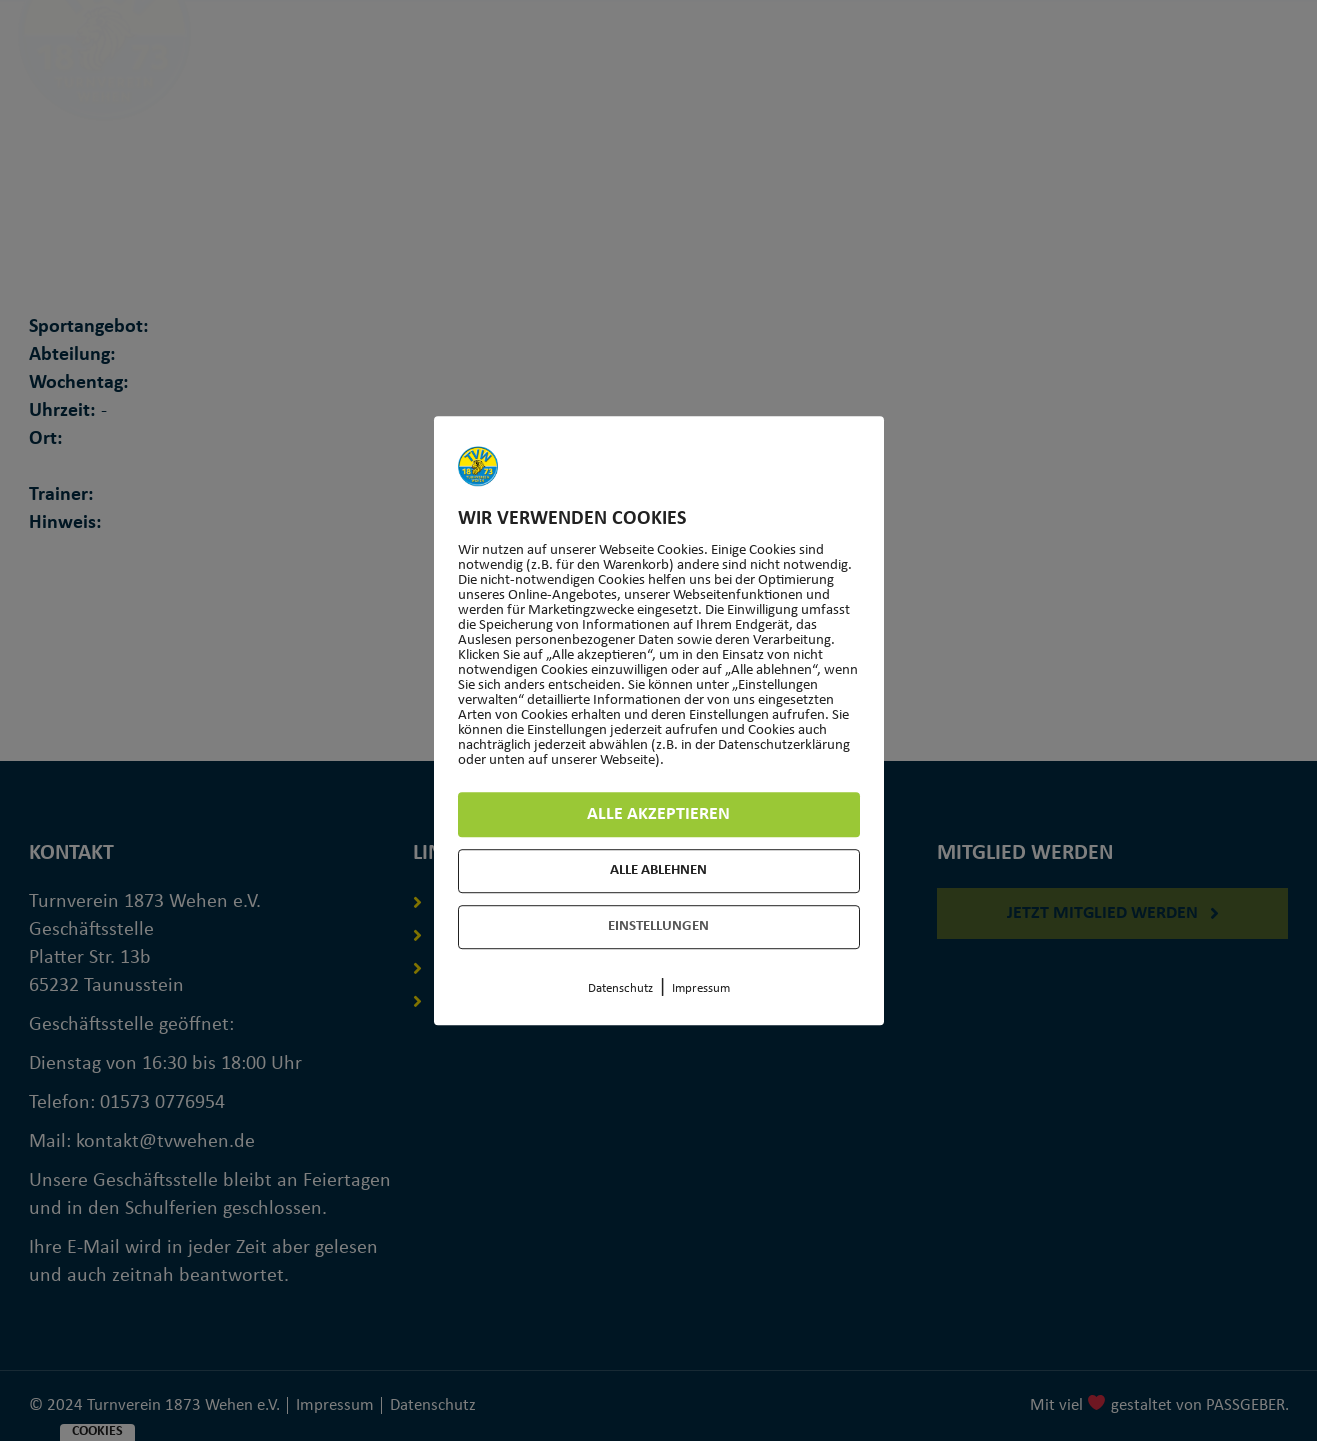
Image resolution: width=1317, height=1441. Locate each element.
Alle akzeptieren (658, 814)
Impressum (701, 988)
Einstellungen (658, 926)
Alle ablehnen (658, 870)
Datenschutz (620, 988)
